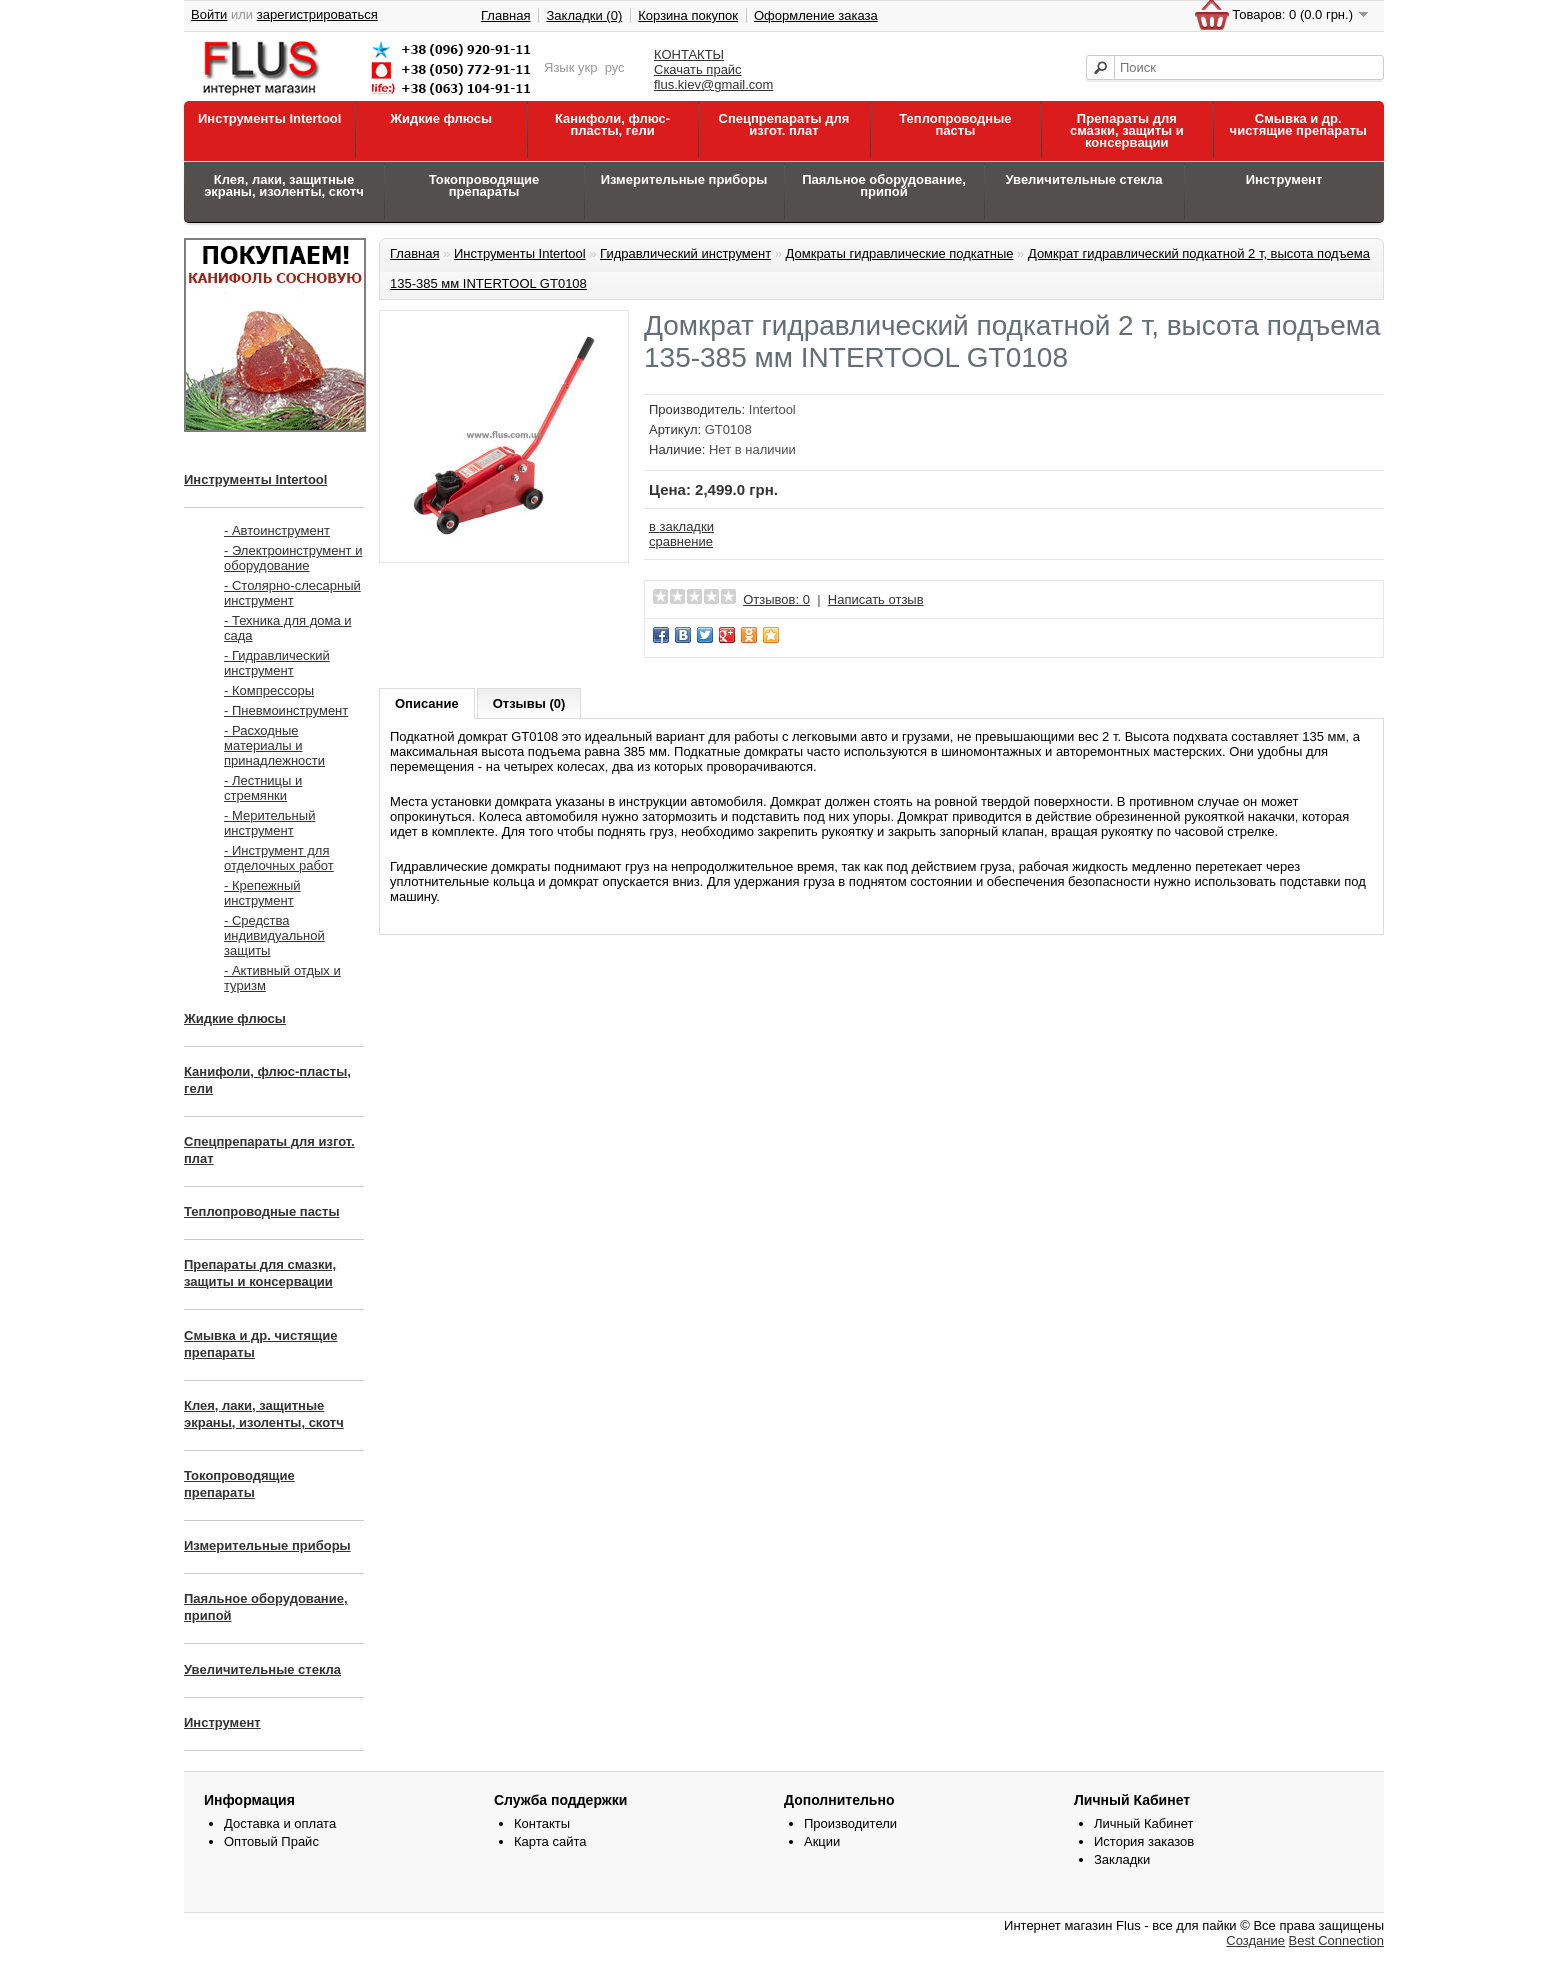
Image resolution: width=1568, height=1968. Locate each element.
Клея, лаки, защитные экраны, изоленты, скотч (284, 185)
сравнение (681, 541)
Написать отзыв (876, 599)
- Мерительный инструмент (269, 823)
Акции (822, 1841)
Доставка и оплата (280, 1823)
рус (615, 67)
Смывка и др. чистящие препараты (1298, 124)
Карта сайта (550, 1841)
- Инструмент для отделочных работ (279, 858)
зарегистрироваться (317, 14)
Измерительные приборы (684, 179)
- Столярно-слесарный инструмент (292, 593)
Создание (1255, 1940)
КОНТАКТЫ (689, 54)
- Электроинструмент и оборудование (293, 558)
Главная (505, 15)
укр (587, 67)
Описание (427, 703)
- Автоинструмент (277, 530)
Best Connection (1336, 1940)
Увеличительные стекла (1083, 179)
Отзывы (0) (529, 703)
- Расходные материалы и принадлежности (274, 745)
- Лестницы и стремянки (263, 788)
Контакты (542, 1823)
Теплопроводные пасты (955, 124)
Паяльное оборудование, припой (884, 185)
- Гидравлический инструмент (277, 663)
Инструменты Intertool (269, 118)
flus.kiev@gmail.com (713, 84)
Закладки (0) (584, 15)
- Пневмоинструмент (286, 710)
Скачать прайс (698, 69)
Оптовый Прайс (271, 1841)
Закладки (1122, 1859)
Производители (850, 1823)
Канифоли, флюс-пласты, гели (612, 124)
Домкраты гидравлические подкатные (900, 253)
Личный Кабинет (1143, 1823)
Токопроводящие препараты (484, 185)
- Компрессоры (269, 690)
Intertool (772, 409)
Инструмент (1284, 179)
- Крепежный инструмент (262, 893)
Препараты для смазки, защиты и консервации (1127, 130)
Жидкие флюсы (441, 118)
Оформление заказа (816, 15)
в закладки (681, 526)
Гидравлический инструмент (685, 253)
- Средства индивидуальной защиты (274, 935)
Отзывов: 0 (776, 599)
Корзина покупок (688, 15)
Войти (209, 14)
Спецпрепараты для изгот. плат (784, 124)
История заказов (1144, 1841)
